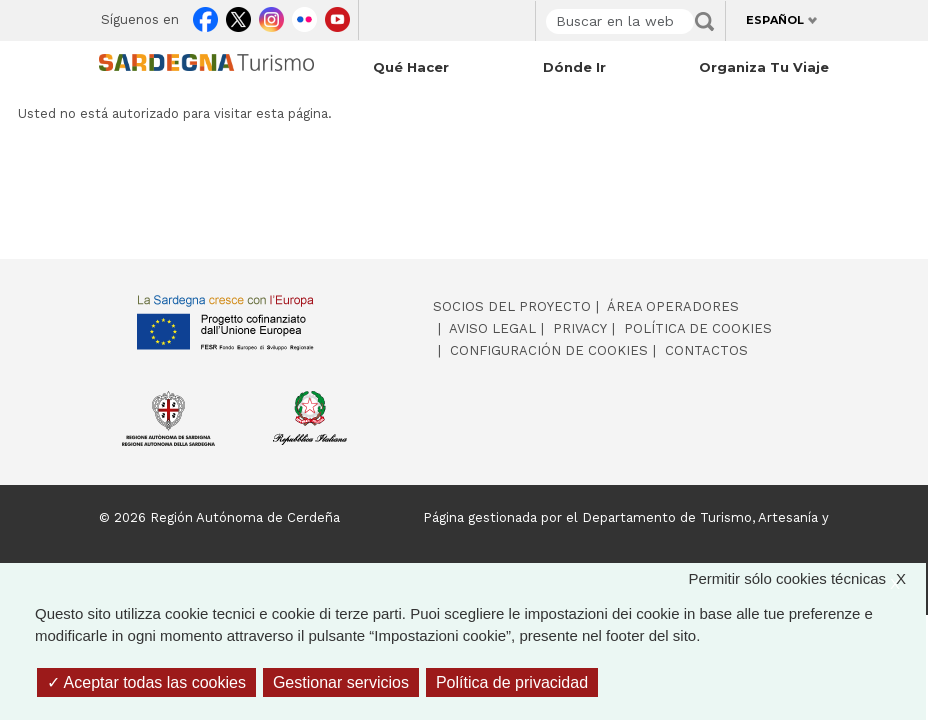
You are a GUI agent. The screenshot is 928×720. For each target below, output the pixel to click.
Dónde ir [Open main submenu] (574, 67)
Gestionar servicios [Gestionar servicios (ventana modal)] (341, 682)
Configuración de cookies (549, 350)
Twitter (238, 16)
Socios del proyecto (512, 306)
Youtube (337, 16)
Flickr (304, 16)
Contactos (706, 350)
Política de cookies (698, 328)
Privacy (580, 328)
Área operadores (673, 306)
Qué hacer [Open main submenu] (411, 67)
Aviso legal (492, 328)
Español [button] (775, 20)
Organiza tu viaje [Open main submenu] (764, 67)
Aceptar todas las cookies (146, 682)
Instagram (271, 16)
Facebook (205, 16)
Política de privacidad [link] (512, 682)
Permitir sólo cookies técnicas (807, 579)
